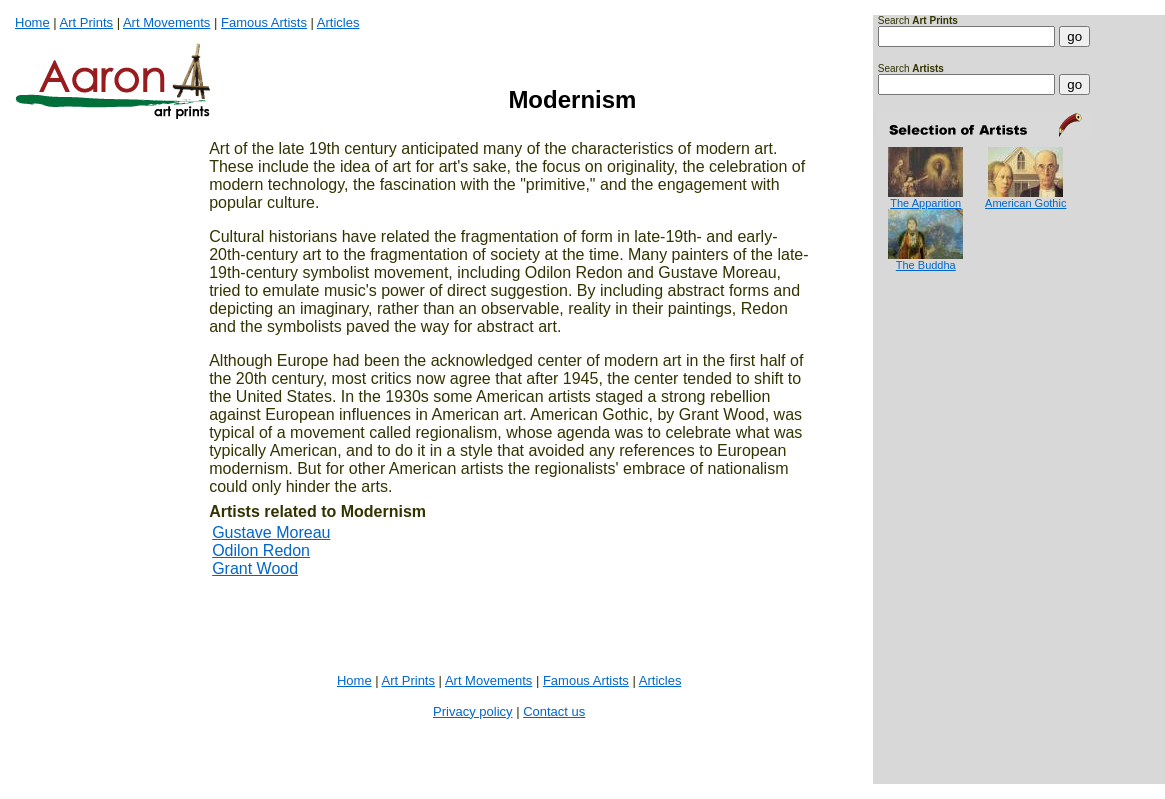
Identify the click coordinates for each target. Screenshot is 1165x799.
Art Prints (86, 22)
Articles (338, 22)
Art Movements (166, 22)
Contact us (554, 711)
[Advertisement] (940, 351)
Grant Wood (255, 568)
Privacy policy (472, 711)
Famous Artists (264, 22)
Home (32, 22)
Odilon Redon (261, 550)
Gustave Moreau (271, 532)
